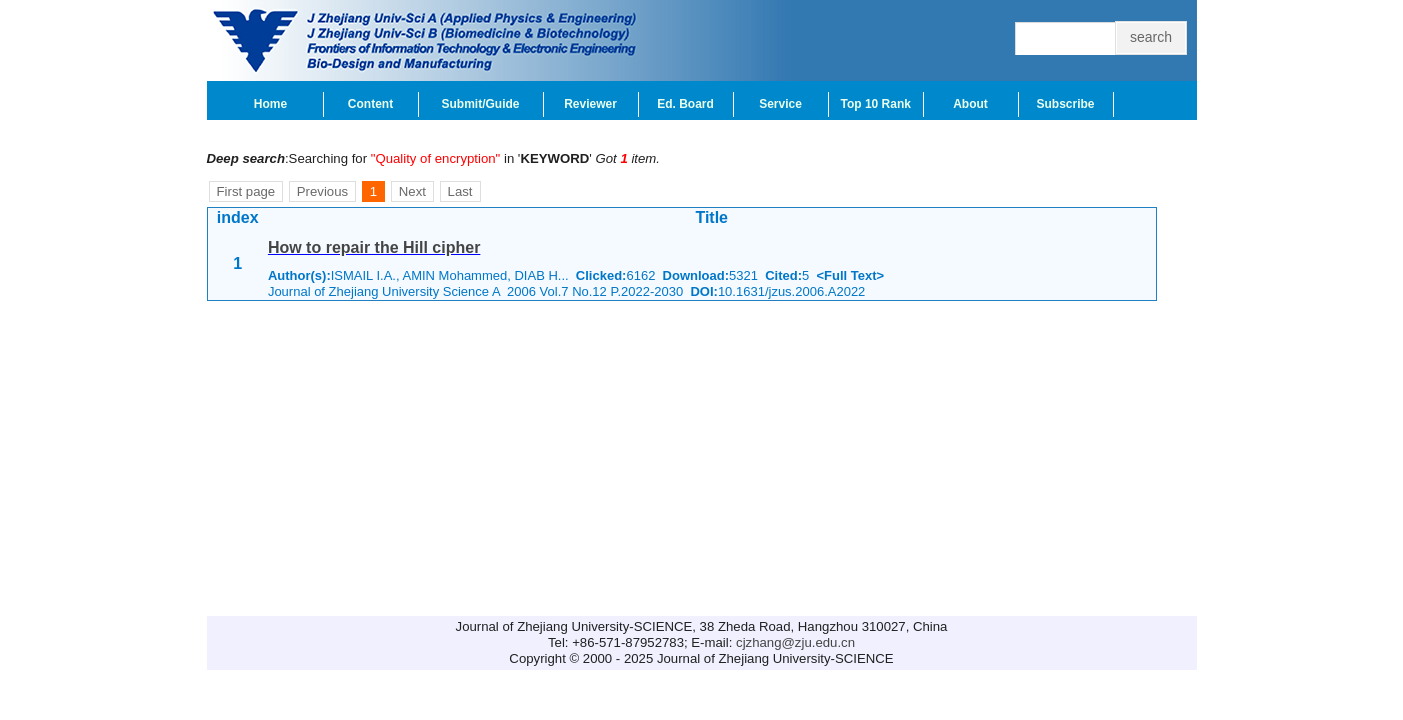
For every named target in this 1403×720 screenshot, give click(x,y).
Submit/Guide (481, 104)
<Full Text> (850, 275)
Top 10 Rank (876, 104)
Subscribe (1065, 104)
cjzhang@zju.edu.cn (795, 642)
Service (780, 104)
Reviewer (590, 104)
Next (412, 191)
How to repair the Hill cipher (374, 247)
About (970, 104)
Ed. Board (685, 104)
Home (270, 104)
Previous (322, 191)
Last (460, 191)
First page (246, 191)
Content (370, 104)
